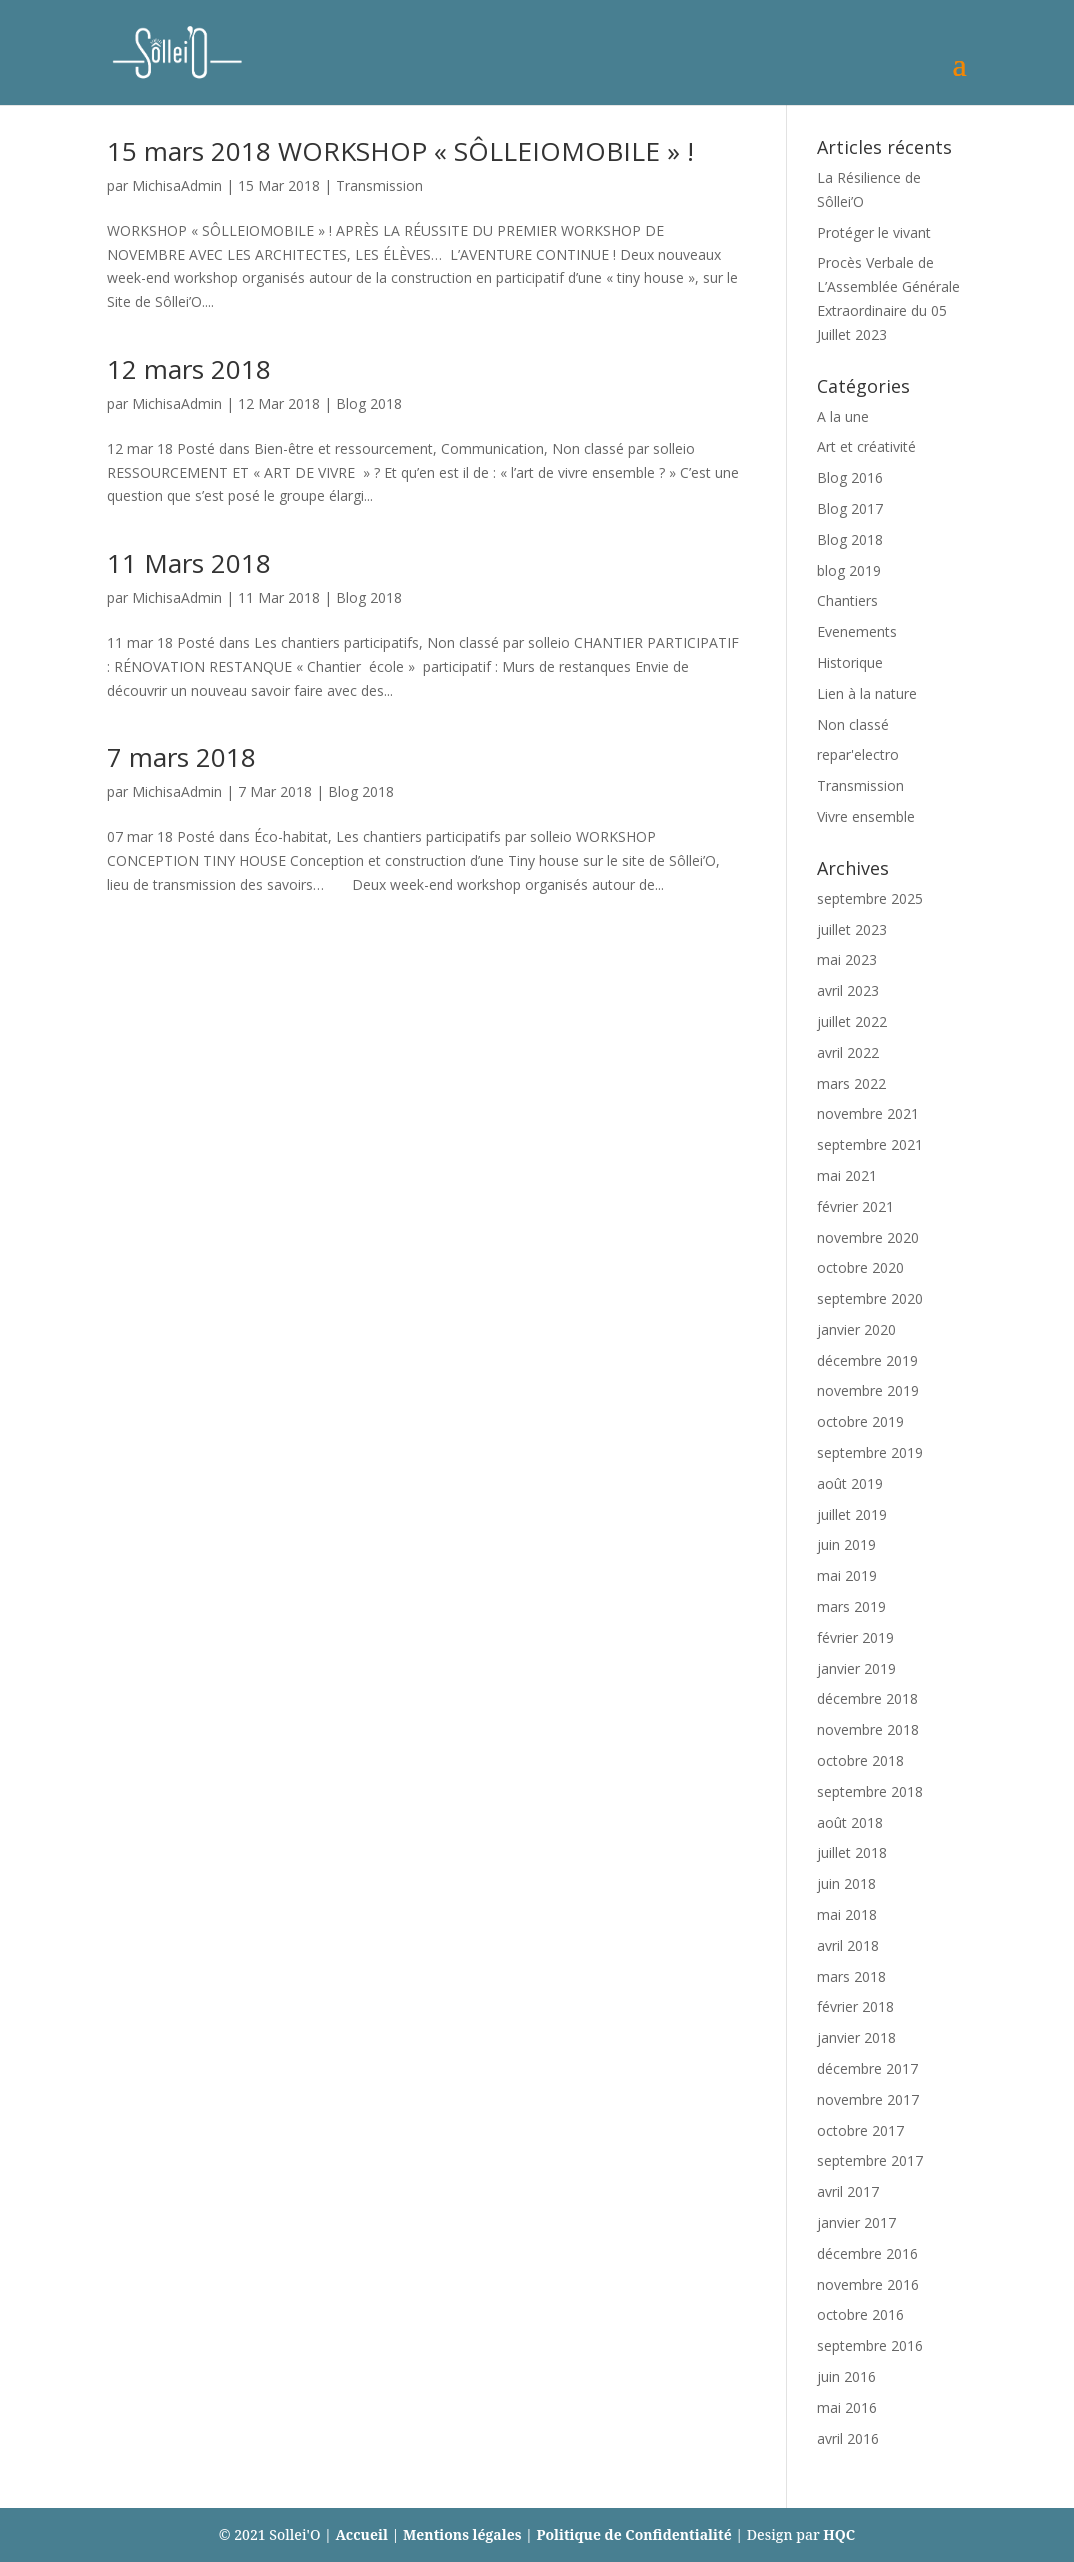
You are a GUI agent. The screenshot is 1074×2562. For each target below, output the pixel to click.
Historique (850, 662)
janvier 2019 (856, 1668)
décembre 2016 (867, 2253)
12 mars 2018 (189, 369)
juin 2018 (846, 1883)
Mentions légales (462, 2534)
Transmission (379, 185)
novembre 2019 (868, 1390)
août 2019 (850, 1483)
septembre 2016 (870, 2345)
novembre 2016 (868, 2284)
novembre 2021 (868, 1113)
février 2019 (855, 1637)
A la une (843, 416)
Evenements (857, 631)
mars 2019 (851, 1606)
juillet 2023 (852, 929)
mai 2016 (847, 2407)
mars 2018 (851, 1976)
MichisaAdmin (177, 185)
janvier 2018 (856, 2037)
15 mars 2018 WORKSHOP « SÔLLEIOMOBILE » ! (400, 151)
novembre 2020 (868, 1237)
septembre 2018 (870, 1791)
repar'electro (858, 754)
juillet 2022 (852, 1021)
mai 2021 (847, 1175)
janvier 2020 (856, 1329)
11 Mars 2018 (189, 563)
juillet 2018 (852, 1852)
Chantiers (847, 600)
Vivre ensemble (866, 816)
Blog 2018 (369, 403)
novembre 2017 (868, 2099)
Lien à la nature (867, 693)
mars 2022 (851, 1083)
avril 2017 (848, 2191)
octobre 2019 (860, 1421)
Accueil (362, 2534)
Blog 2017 (850, 508)
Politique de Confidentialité (634, 2534)
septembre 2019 (870, 1452)
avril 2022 (848, 1052)
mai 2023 (847, 959)
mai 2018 (847, 1914)
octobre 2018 (860, 1760)
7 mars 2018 (181, 757)
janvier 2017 (856, 2222)
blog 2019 (849, 570)
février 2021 (855, 1206)
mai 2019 (847, 1575)
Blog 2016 (850, 477)
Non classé (853, 724)
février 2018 (855, 2006)
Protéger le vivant (874, 232)
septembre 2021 (870, 1144)
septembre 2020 (870, 1298)
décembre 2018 (867, 1698)
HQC (839, 2534)
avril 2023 (848, 990)
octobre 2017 (860, 2130)
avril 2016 (848, 2438)
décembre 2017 (867, 2068)
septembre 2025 (870, 898)
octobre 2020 (860, 1267)
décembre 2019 (867, 1360)
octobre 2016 (860, 2314)
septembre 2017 (870, 2160)
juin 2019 (846, 1544)
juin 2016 (846, 2376)
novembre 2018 (868, 1729)
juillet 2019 (852, 1514)
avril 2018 (848, 1945)
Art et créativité (866, 446)
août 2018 (850, 1822)
